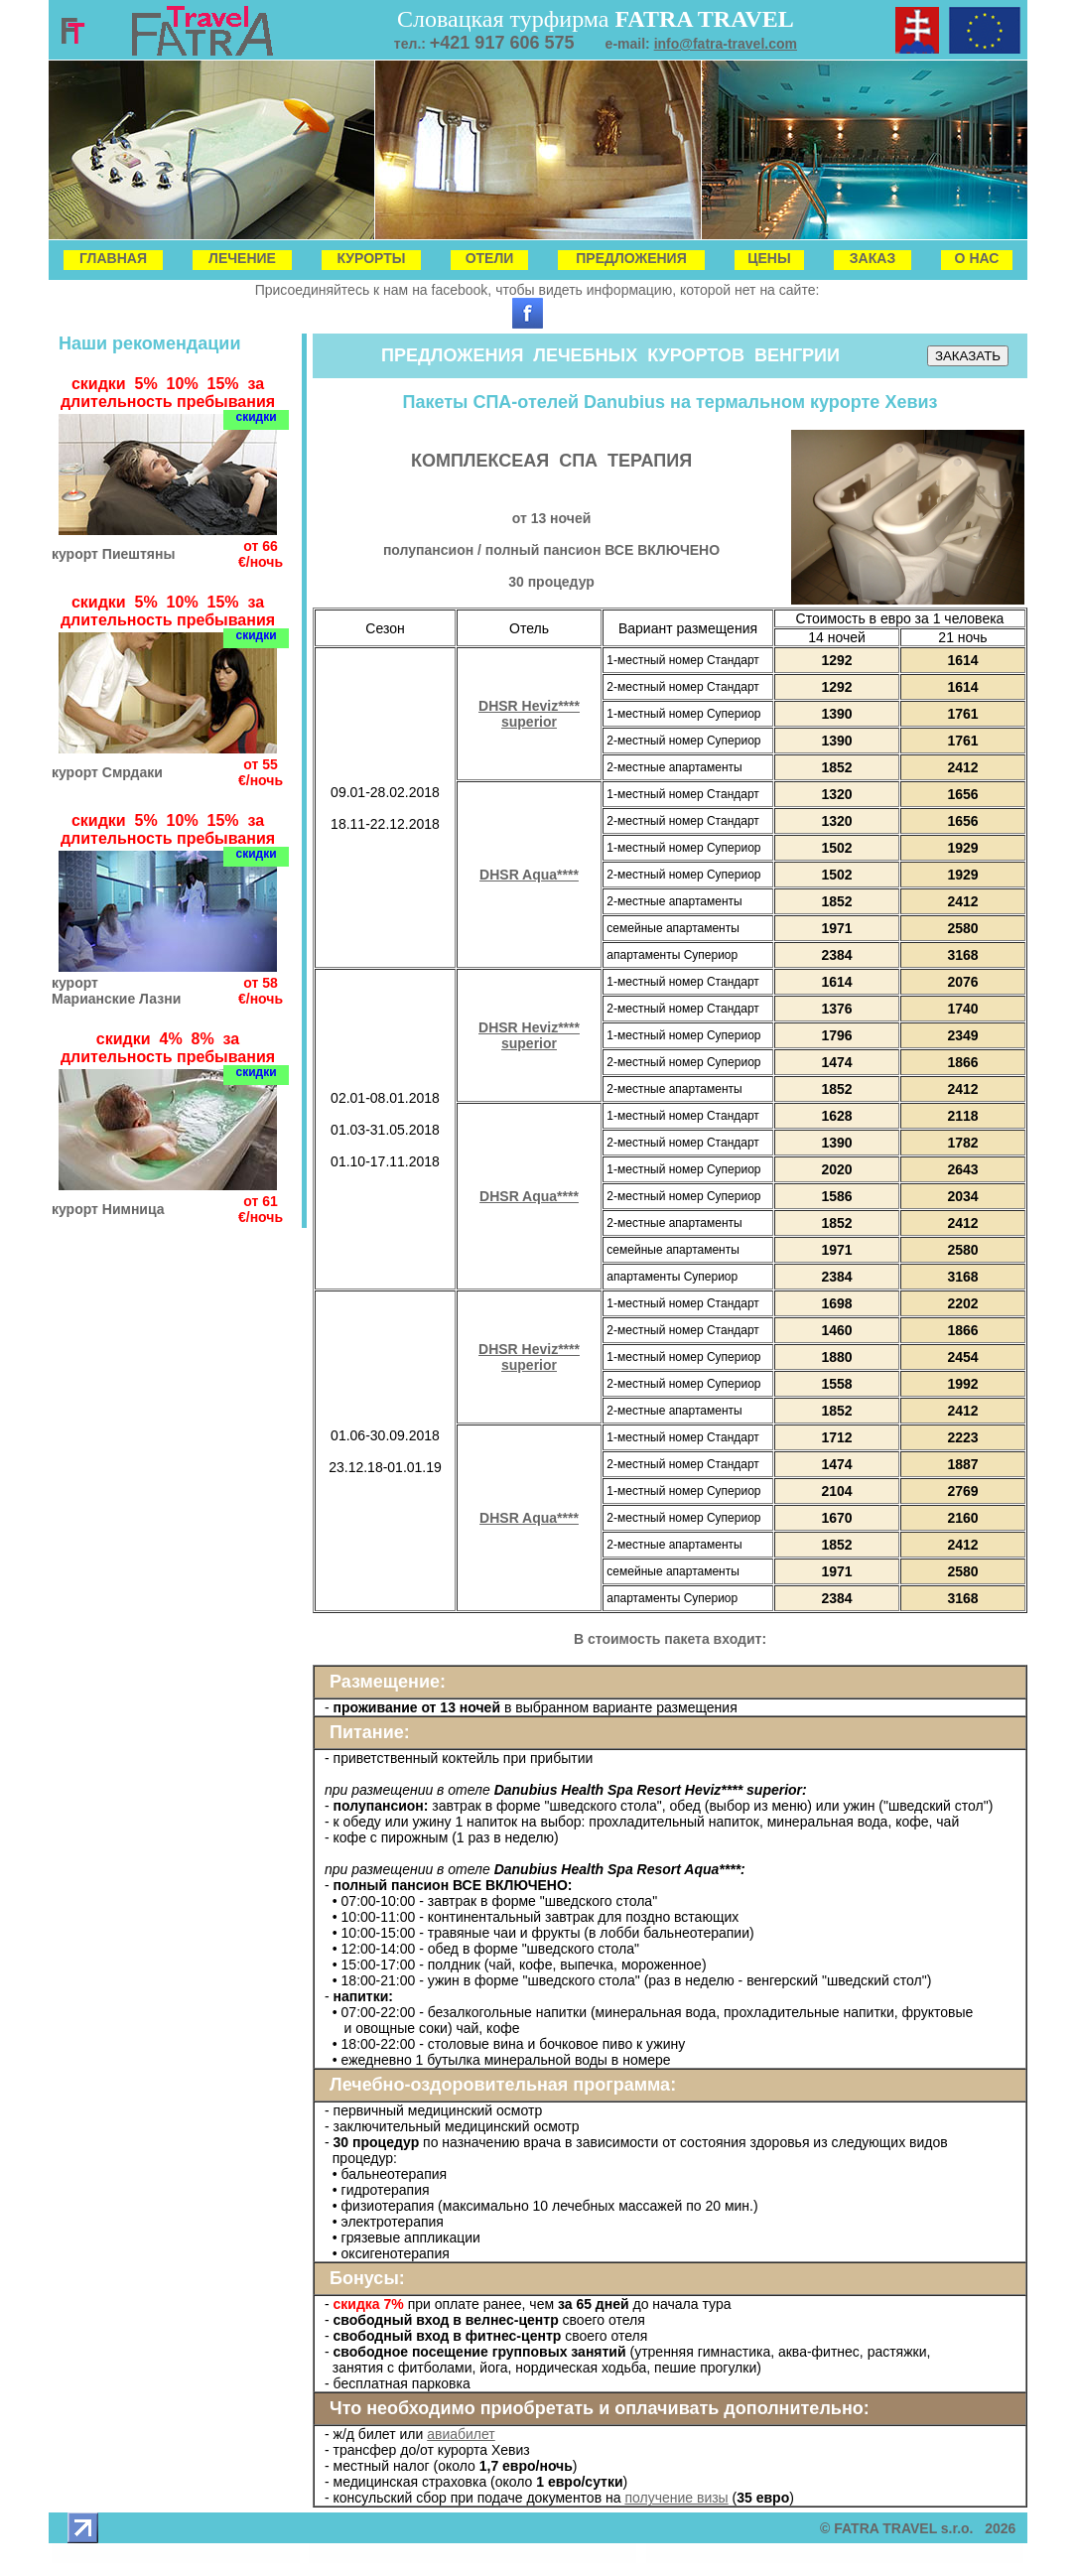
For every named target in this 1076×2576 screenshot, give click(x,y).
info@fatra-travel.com (725, 44)
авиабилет (461, 2434)
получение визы (676, 2498)
